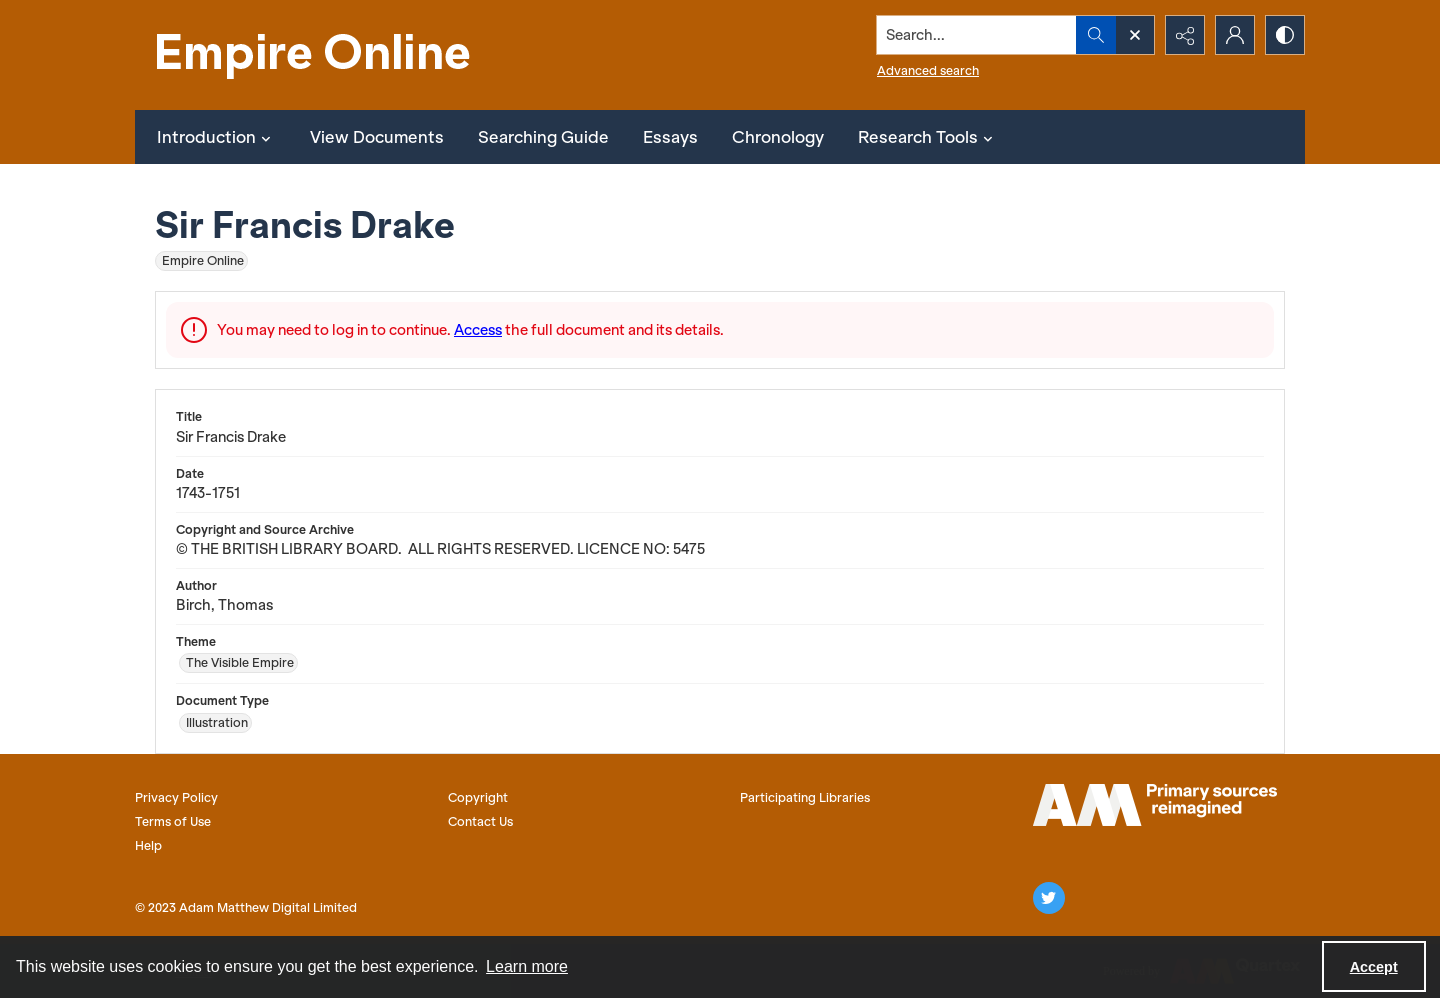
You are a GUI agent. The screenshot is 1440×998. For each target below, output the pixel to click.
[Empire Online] (315, 55)
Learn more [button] (527, 966)
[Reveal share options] (1185, 35)
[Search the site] (977, 35)
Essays (670, 137)
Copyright (478, 797)
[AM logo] (1155, 805)
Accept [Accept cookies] (1374, 967)
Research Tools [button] (928, 137)
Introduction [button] (216, 137)
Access (478, 330)
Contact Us (480, 821)
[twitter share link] (1049, 898)
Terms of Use (173, 821)
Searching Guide (543, 137)
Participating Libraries (805, 797)
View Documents (377, 137)
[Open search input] (1135, 35)
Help (148, 845)
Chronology (778, 137)
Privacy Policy (176, 797)
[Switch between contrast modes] (1285, 35)
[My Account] (1235, 35)
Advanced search (928, 70)
